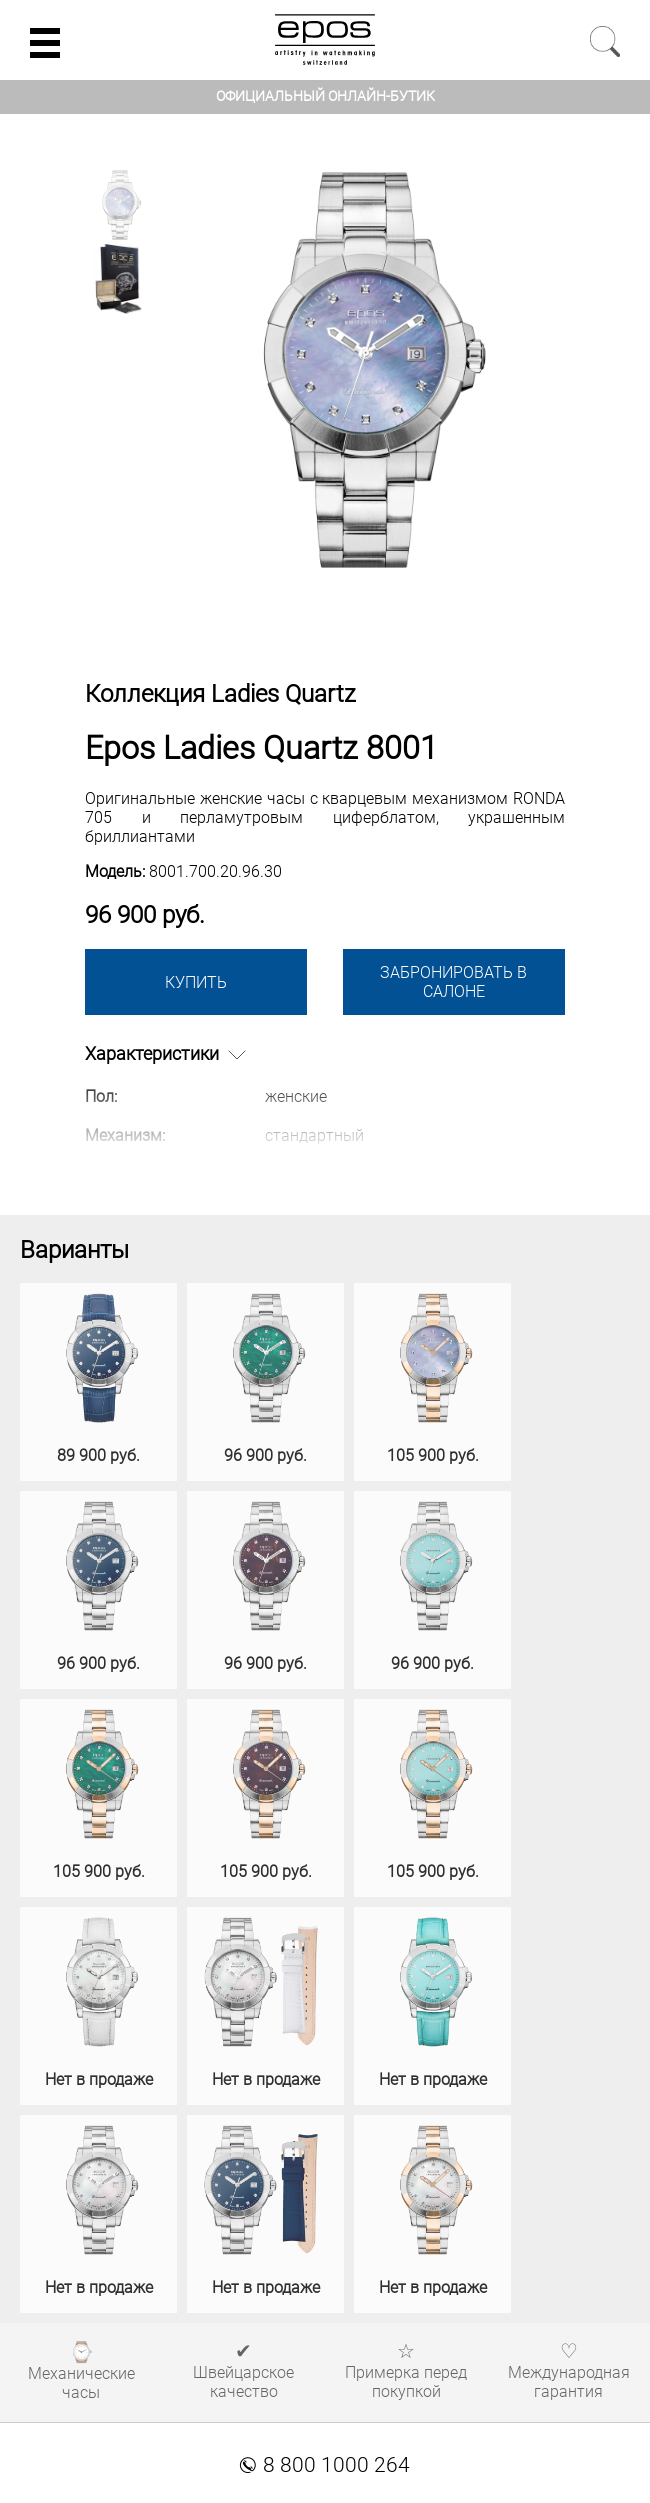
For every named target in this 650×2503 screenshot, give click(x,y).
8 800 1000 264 (325, 2465)
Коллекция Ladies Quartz (220, 694)
